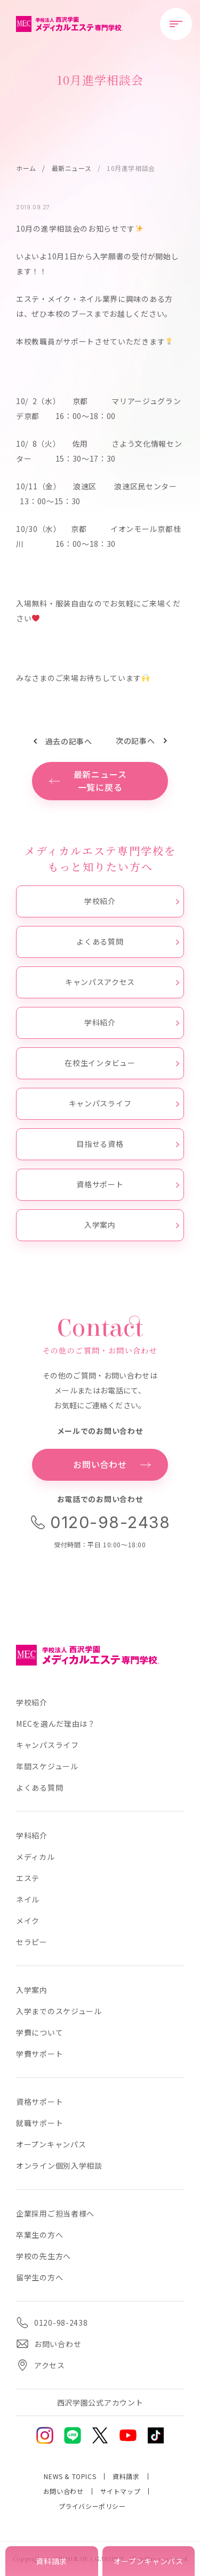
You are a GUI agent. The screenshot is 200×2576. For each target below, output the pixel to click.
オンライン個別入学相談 (59, 2165)
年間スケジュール (47, 1766)
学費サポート (39, 2053)
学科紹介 (131, 1022)
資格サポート (127, 1184)
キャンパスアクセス (122, 982)
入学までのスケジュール (59, 2011)
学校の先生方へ (43, 2256)
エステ (27, 1878)
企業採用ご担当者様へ (55, 2213)
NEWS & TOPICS (70, 2476)
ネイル (27, 1899)
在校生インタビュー (122, 1062)
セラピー (31, 1942)
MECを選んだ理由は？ (55, 1723)
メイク (27, 1920)
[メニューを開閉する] (176, 24)
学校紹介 (131, 901)
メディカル (35, 1856)
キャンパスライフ (124, 1103)
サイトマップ (120, 2491)
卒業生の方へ (39, 2234)
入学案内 (131, 1224)
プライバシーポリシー (92, 2506)
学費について (39, 2032)
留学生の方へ (39, 2277)
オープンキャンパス (51, 2144)
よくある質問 (127, 941)
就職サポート (39, 2123)
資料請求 (126, 2476)
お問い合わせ (63, 2491)
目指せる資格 (127, 1143)
